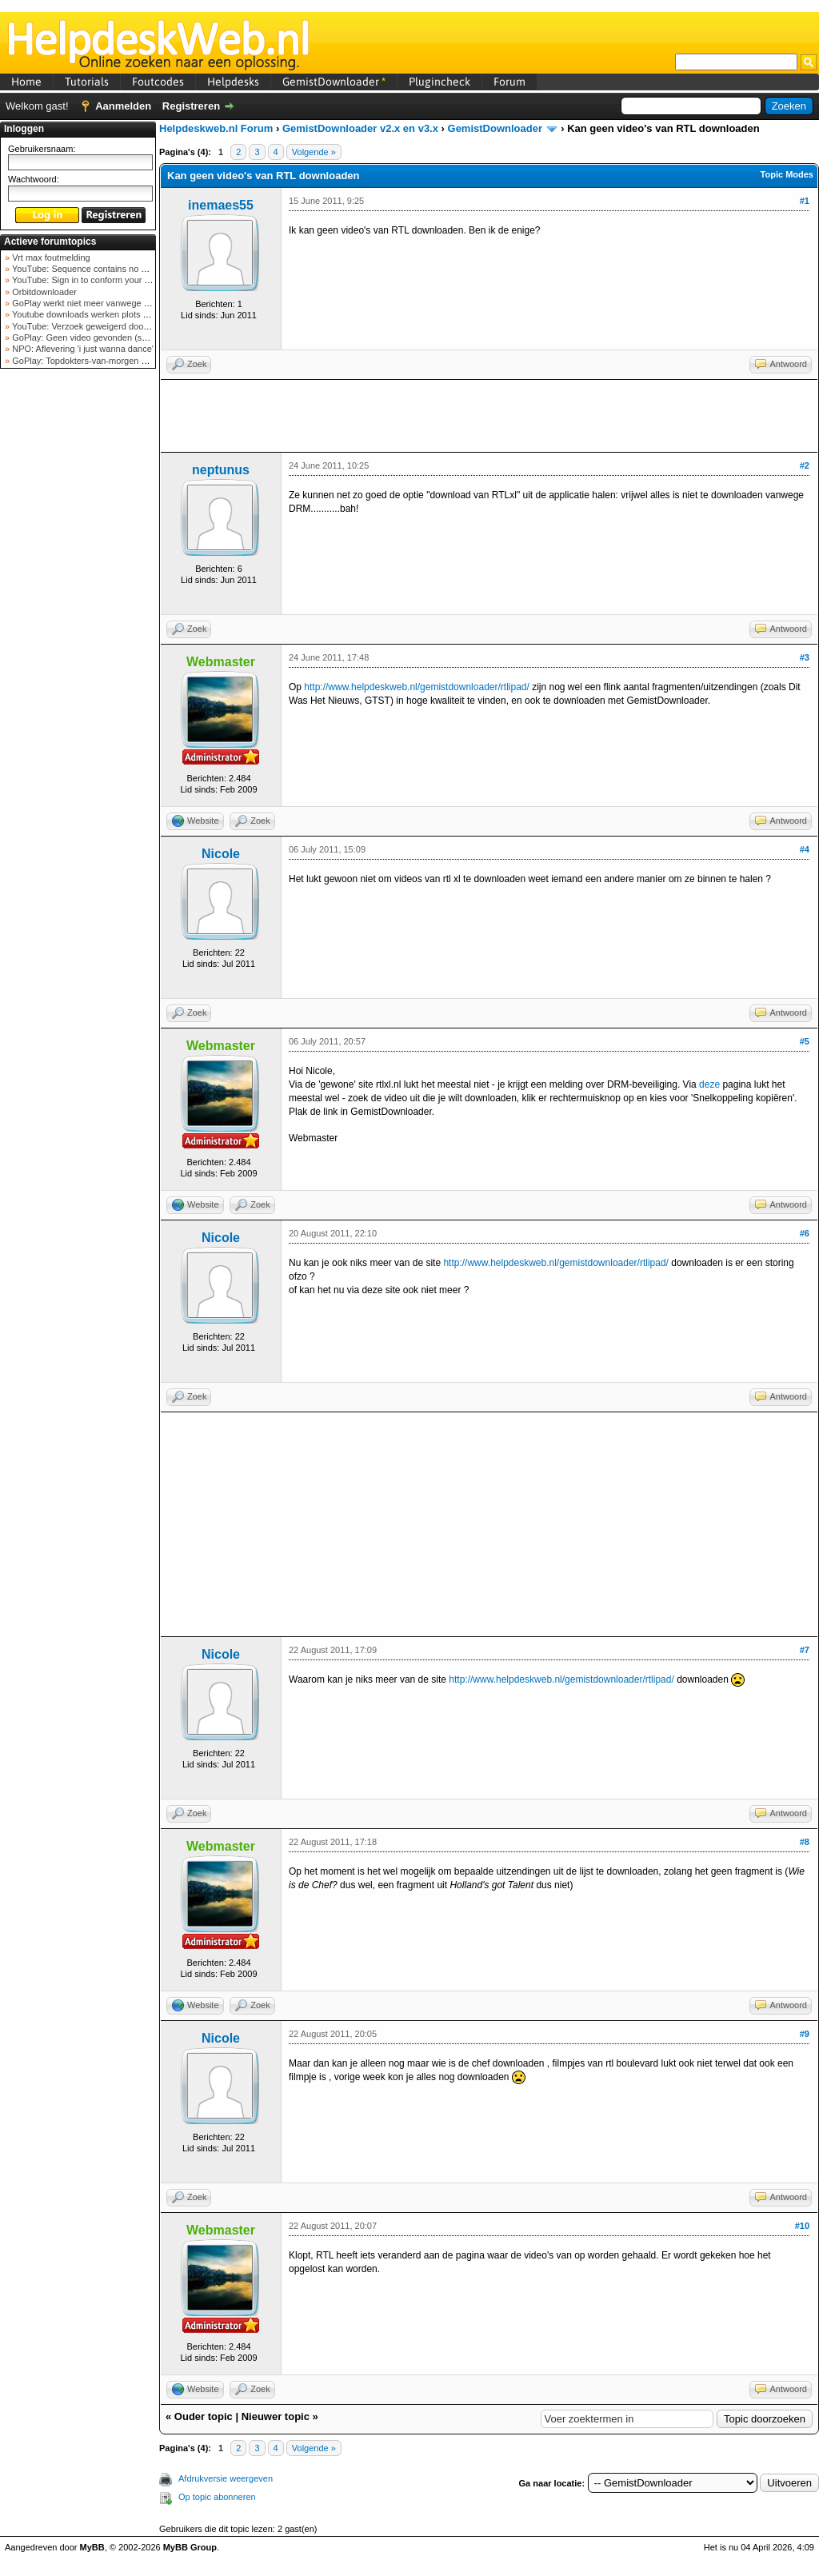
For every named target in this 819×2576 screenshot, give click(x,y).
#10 (802, 2226)
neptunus (221, 470)
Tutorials (87, 81)
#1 (804, 201)
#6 (804, 1233)
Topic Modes (787, 174)
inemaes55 (221, 205)
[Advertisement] (78, 627)
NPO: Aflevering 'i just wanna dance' (82, 348)
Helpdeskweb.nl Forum (216, 128)
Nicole (221, 854)
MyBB (92, 2547)
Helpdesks (233, 81)
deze (709, 1084)
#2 (804, 465)
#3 (804, 657)
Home (26, 81)
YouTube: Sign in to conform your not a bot (94, 280)
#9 (804, 2034)
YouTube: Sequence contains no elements (93, 269)
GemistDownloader (334, 81)
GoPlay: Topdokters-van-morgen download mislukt (109, 360)
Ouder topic (203, 2416)
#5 (804, 1041)
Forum (509, 81)
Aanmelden (123, 106)
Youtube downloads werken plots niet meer (94, 314)
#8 (804, 1842)
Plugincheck (439, 81)
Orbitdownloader (43, 292)
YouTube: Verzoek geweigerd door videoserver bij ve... (117, 326)
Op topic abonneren (217, 2497)
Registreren (191, 106)
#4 (804, 849)
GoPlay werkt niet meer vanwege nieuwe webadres (111, 303)
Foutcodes (158, 81)
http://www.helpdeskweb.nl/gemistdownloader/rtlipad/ (416, 687)
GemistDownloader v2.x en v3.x (360, 128)
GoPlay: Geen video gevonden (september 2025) (107, 337)
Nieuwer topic (276, 2416)
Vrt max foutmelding (50, 257)
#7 (804, 1650)
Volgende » (314, 152)
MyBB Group (190, 2547)
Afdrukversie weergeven (225, 2478)
